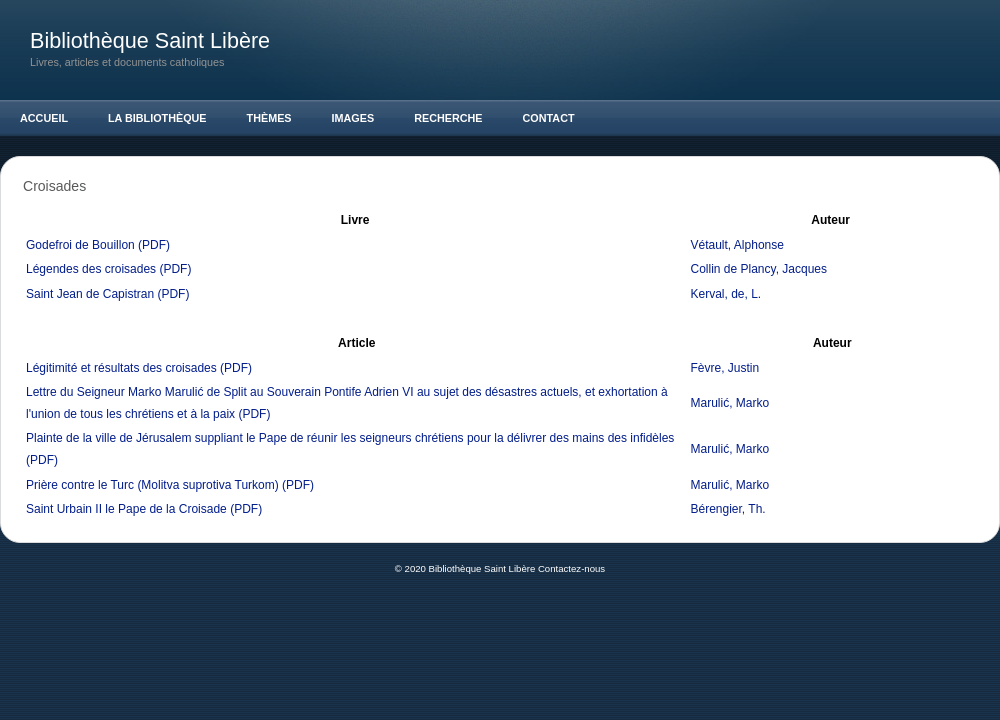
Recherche (448, 118)
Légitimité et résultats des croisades (121, 368)
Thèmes (269, 118)
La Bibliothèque (157, 118)
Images (353, 118)
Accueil (44, 118)
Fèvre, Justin (725, 368)
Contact (549, 118)
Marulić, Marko (730, 403)
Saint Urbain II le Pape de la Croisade (126, 509)
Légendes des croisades (91, 269)
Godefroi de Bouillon (80, 245)
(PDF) (154, 245)
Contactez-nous (571, 568)
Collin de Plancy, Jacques (759, 269)
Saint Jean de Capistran (90, 294)
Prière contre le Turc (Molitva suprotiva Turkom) (152, 485)
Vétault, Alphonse (737, 245)
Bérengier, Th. (728, 509)
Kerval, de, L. (726, 294)
